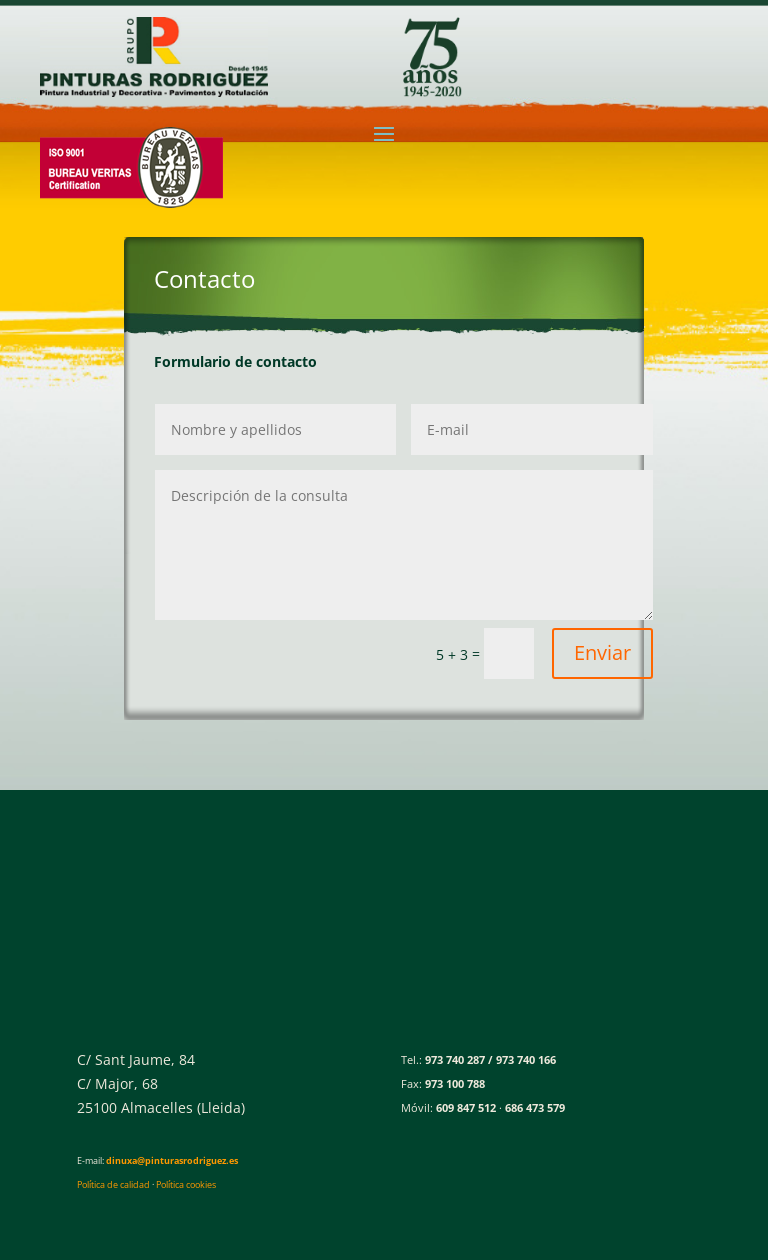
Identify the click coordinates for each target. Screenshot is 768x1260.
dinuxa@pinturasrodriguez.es (172, 1160)
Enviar (602, 652)
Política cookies (186, 1184)
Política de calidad (113, 1184)
